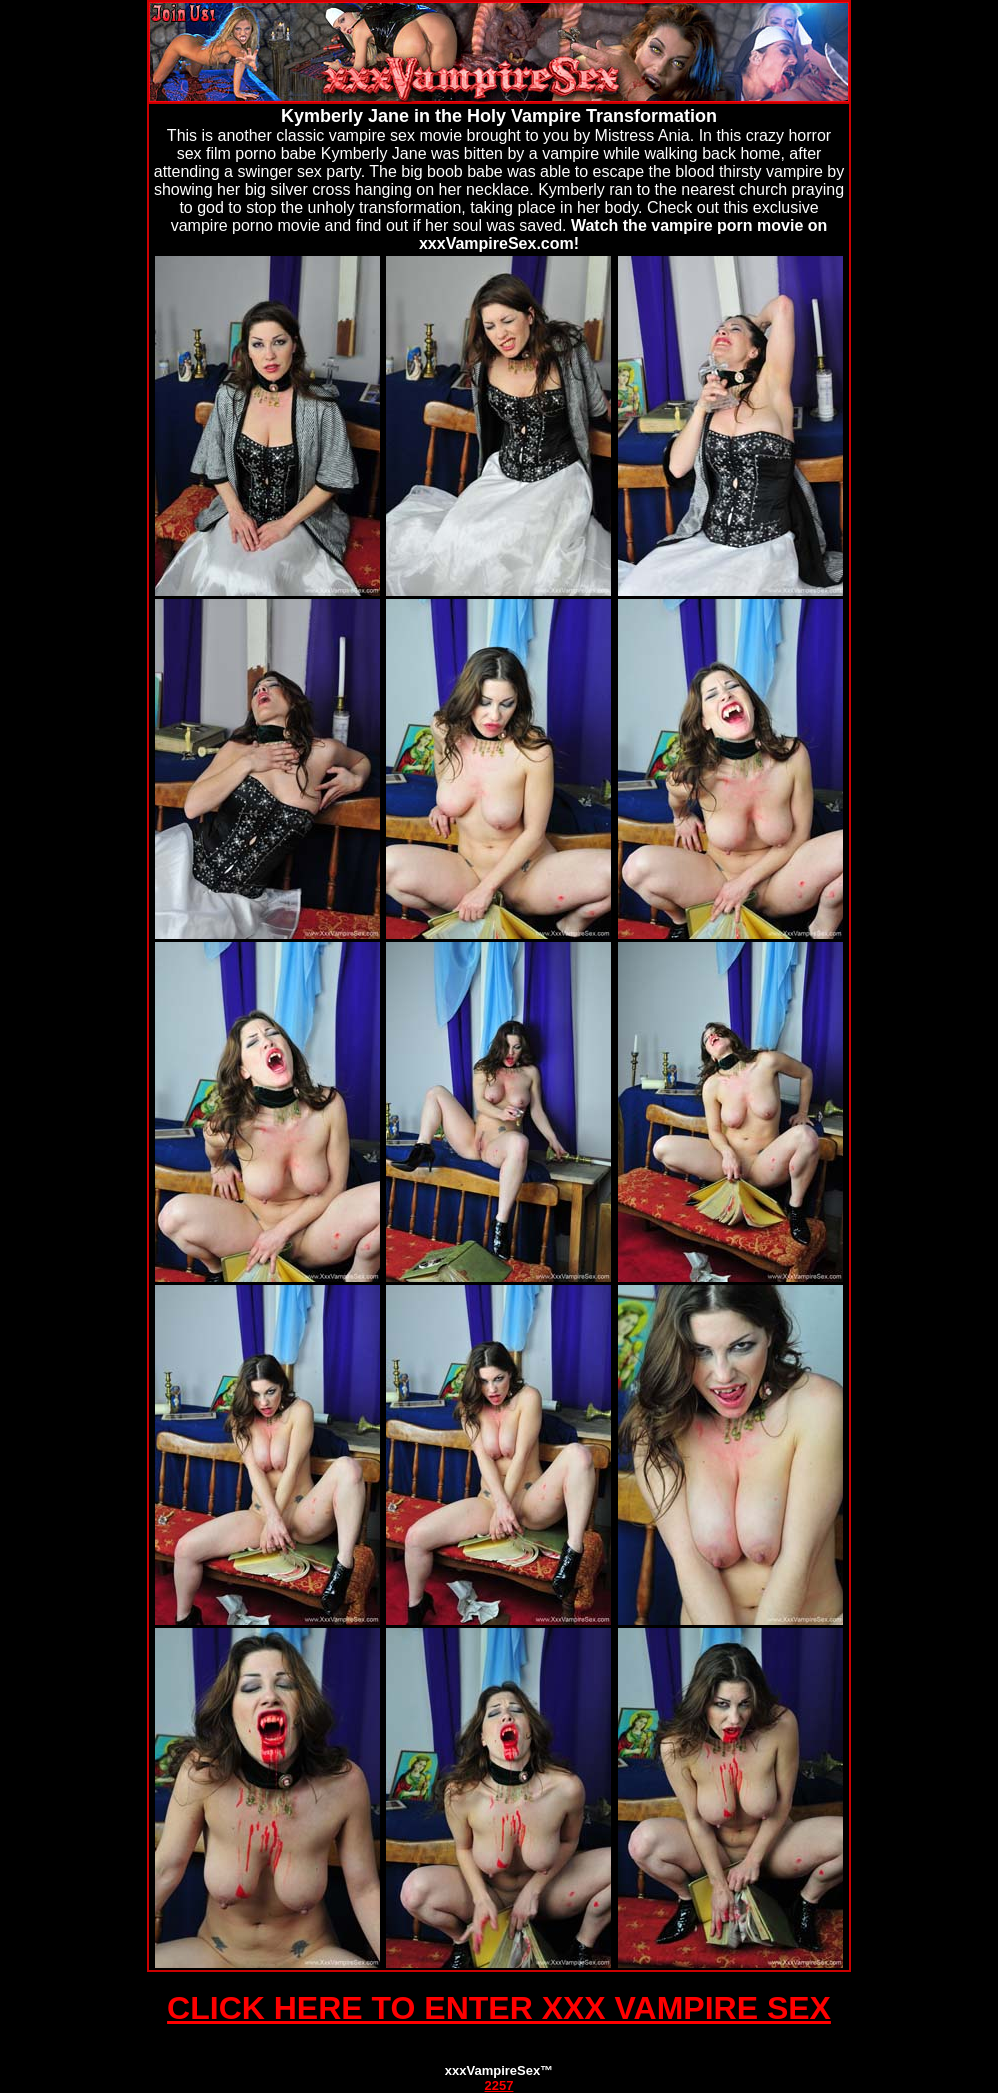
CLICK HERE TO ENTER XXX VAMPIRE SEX (499, 2008)
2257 (499, 2085)
